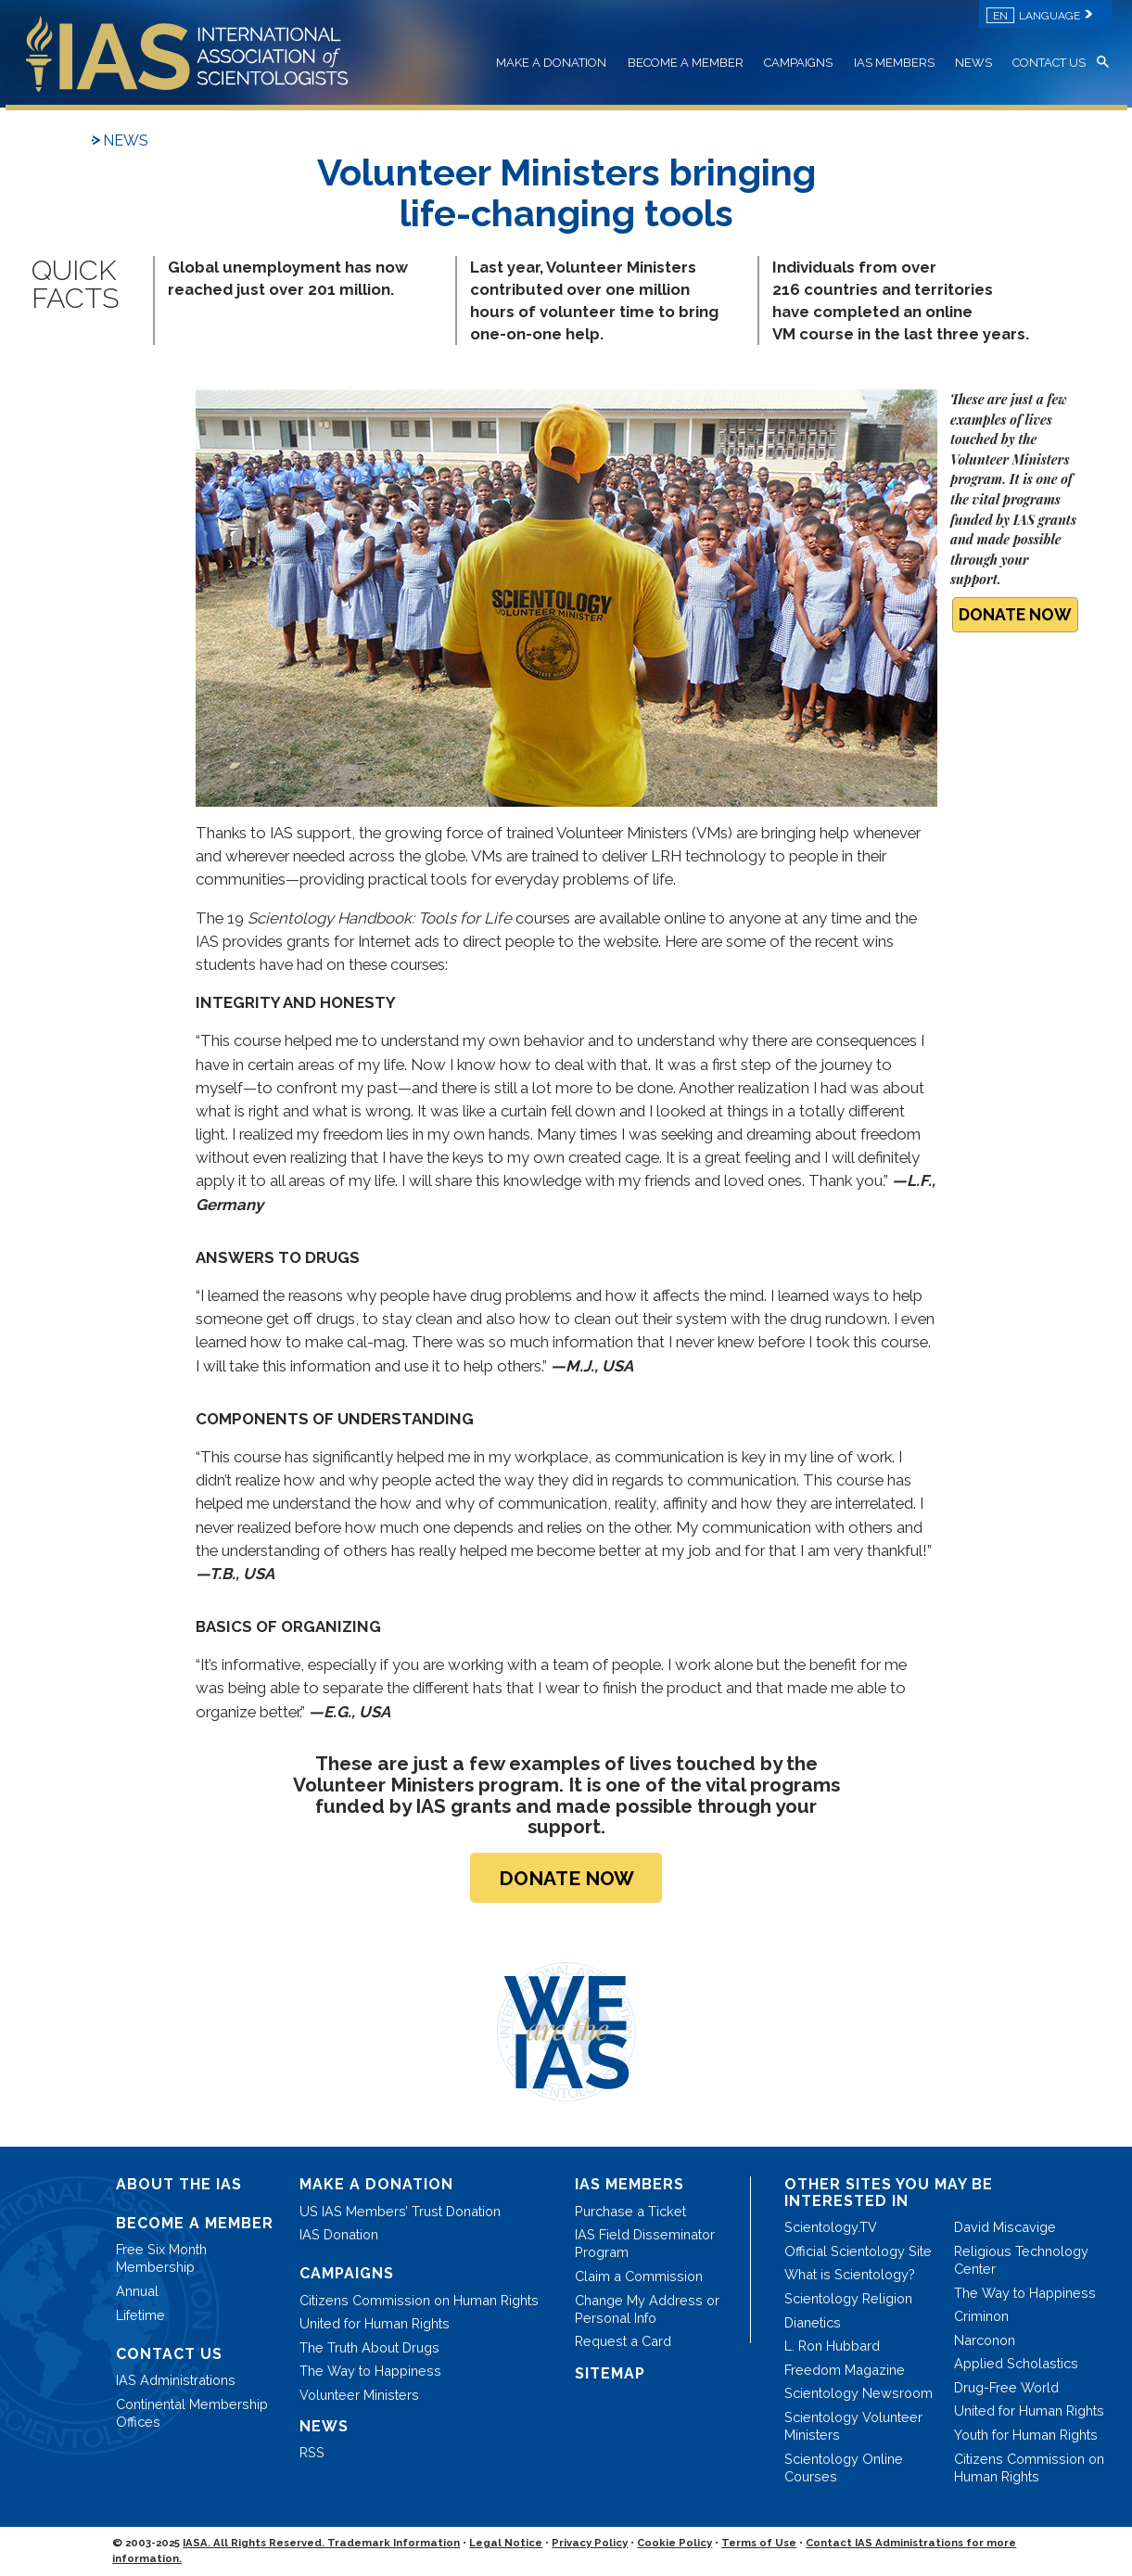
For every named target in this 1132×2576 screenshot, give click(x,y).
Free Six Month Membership (161, 2258)
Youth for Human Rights (1026, 2434)
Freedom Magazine (844, 2370)
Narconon (984, 2340)
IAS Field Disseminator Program (645, 2243)
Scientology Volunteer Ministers (853, 2425)
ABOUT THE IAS (179, 2184)
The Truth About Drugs (369, 2347)
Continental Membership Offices (192, 2412)
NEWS (973, 63)
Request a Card (623, 2341)
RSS (311, 2452)
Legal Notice (505, 2542)
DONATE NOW (1015, 614)
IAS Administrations (175, 2380)
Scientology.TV (830, 2227)
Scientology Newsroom (858, 2393)
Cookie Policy (674, 2542)
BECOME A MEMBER (686, 63)
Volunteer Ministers (359, 2395)
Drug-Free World (1006, 2387)
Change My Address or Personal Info (647, 2309)
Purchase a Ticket (630, 2211)
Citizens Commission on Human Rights (419, 2300)
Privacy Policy (590, 2542)
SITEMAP (610, 2373)
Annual (137, 2291)
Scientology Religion (848, 2298)
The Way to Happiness (370, 2370)
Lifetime (140, 2315)
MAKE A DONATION (551, 63)
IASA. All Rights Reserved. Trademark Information (321, 2542)
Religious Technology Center (1021, 2259)
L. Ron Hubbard (832, 2345)
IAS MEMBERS (894, 63)
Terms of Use (758, 2542)
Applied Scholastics (1016, 2363)
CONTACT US (1049, 63)
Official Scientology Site (858, 2251)
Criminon (981, 2316)
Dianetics (812, 2322)
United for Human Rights (374, 2323)
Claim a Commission (639, 2276)
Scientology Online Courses (843, 2467)
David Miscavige (1005, 2227)
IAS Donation (338, 2234)
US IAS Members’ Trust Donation (400, 2211)
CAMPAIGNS (798, 63)
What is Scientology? (849, 2274)
